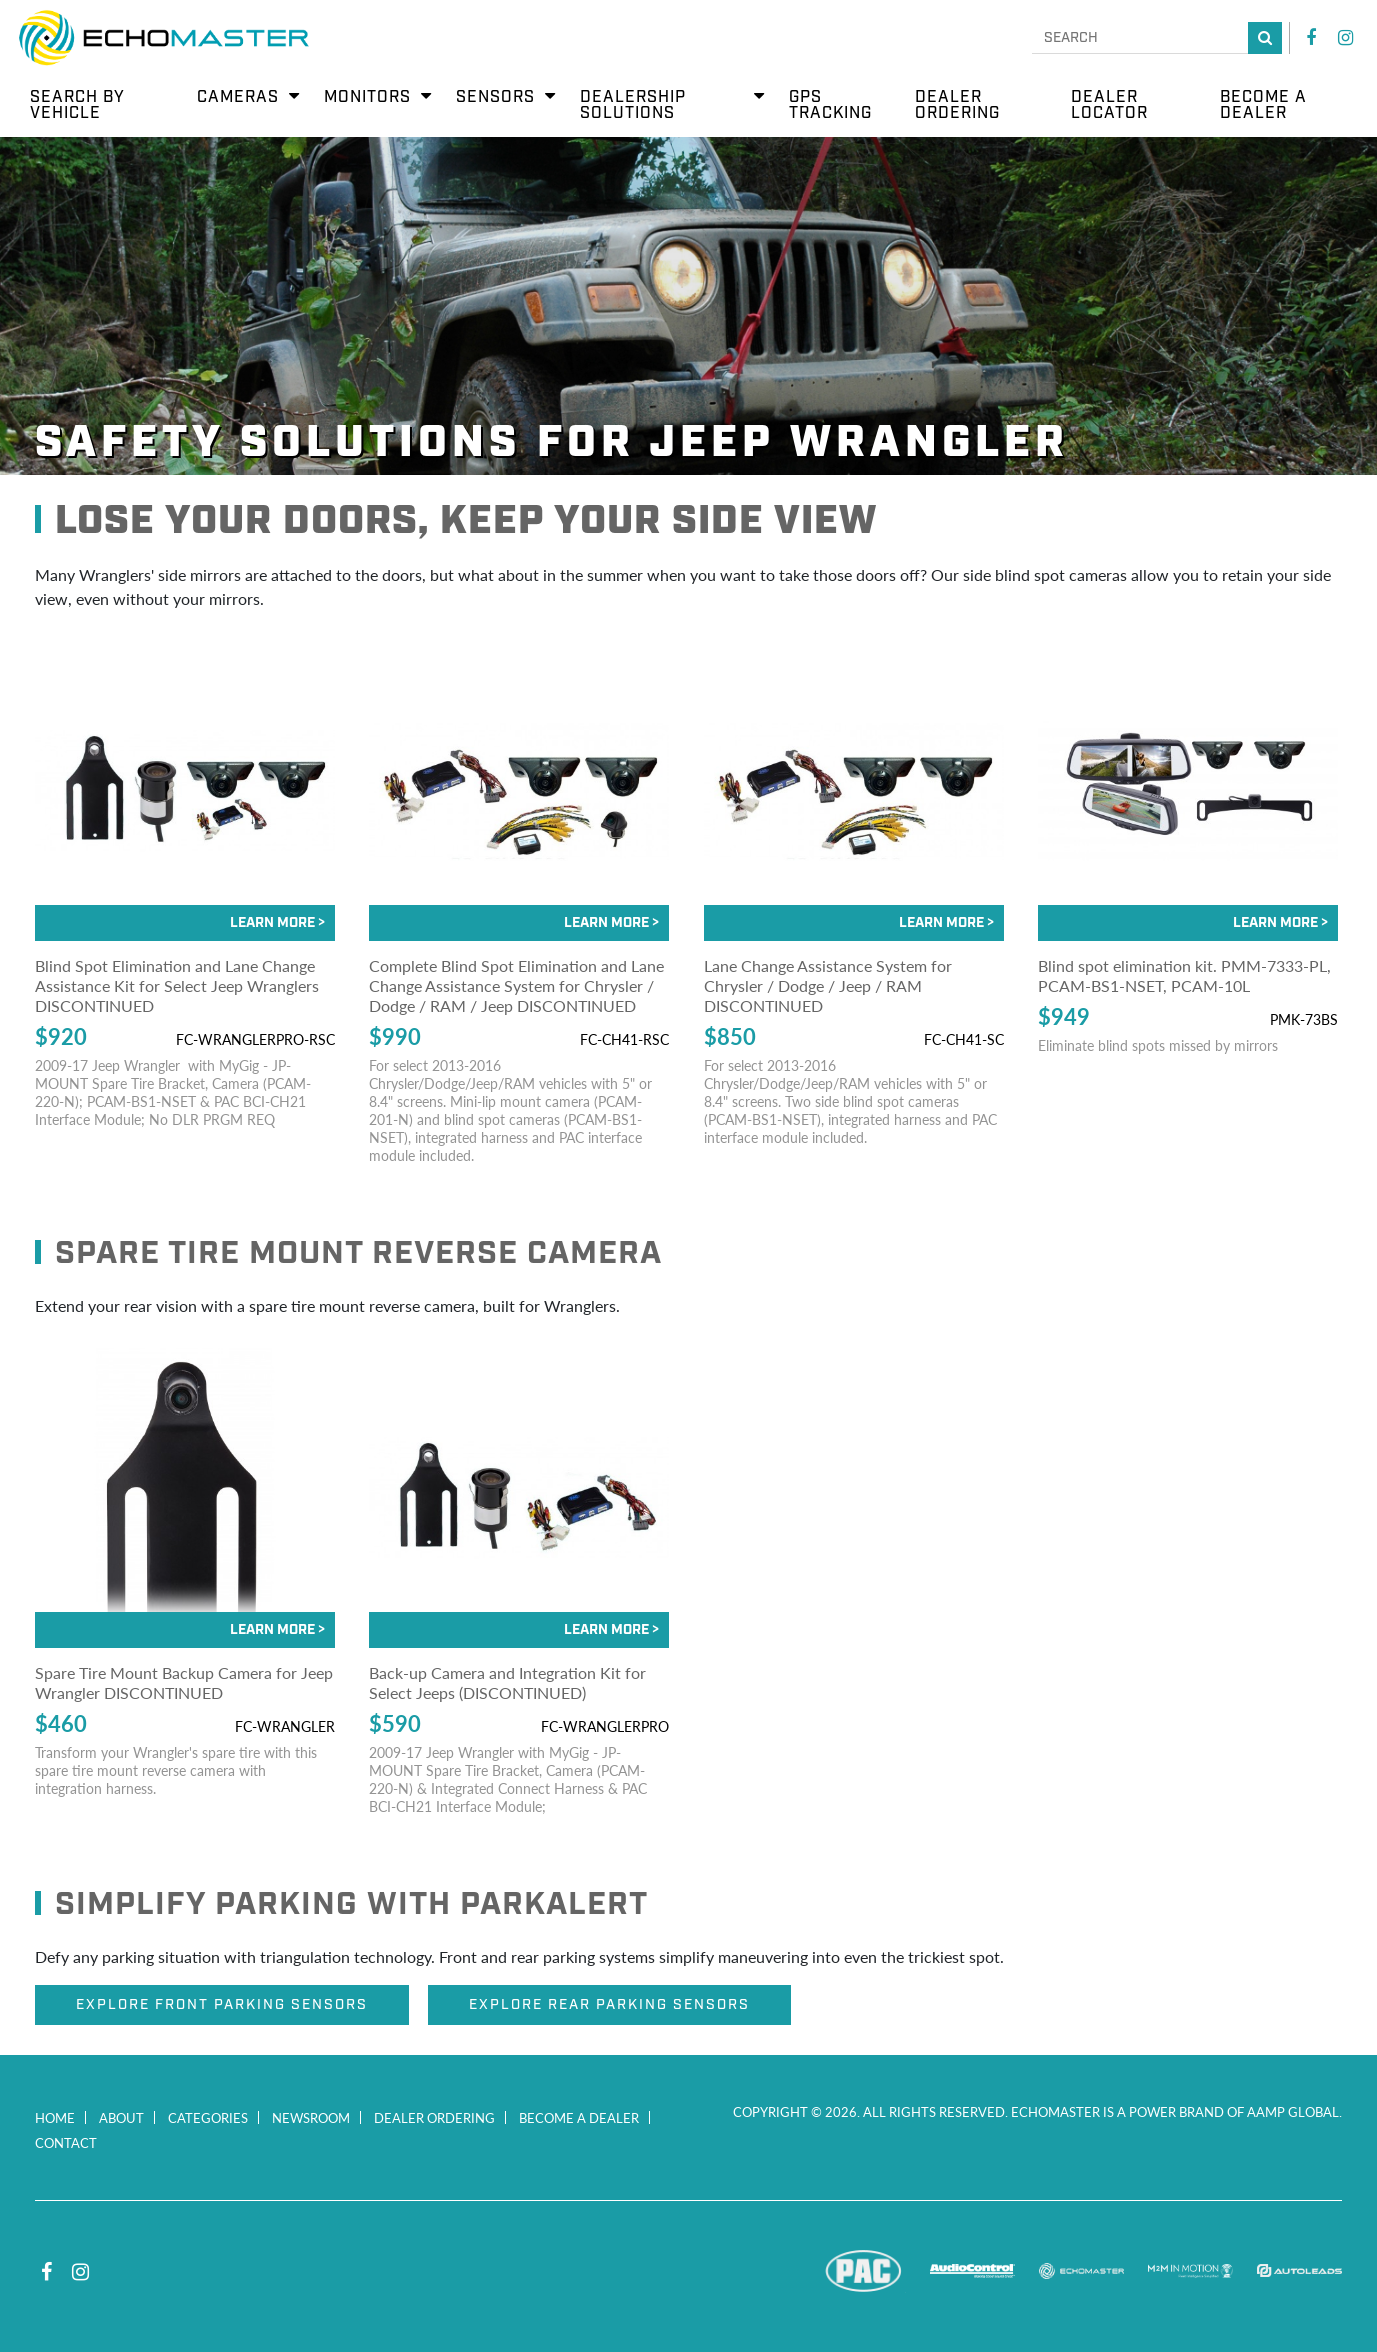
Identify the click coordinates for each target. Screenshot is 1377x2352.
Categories (208, 2117)
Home (55, 2117)
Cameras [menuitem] (238, 97)
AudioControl (972, 2271)
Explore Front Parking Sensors (222, 2005)
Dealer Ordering (434, 2117)
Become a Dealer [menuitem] (1263, 105)
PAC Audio (863, 2271)
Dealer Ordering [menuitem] (957, 105)
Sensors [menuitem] (495, 97)
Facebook (1311, 38)
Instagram (1345, 38)
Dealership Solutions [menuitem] (633, 105)
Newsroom (311, 2117)
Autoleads (1299, 2271)
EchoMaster (1081, 2271)
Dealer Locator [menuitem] (1109, 105)
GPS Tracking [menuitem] (830, 105)
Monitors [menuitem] (367, 97)
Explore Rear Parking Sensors (609, 2005)
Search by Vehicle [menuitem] (77, 105)
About (121, 2117)
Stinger (754, 2271)
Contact (66, 2142)
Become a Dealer (579, 2117)
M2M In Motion (1190, 2271)
